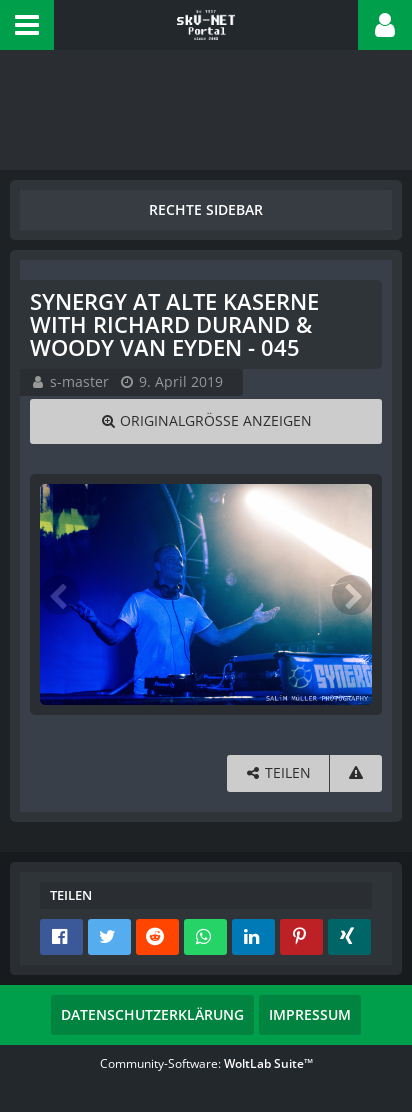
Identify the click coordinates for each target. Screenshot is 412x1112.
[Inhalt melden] (356, 773)
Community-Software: (206, 1063)
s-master (79, 381)
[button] (27, 25)
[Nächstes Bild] (352, 595)
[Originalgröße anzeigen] (206, 421)
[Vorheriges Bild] (60, 595)
